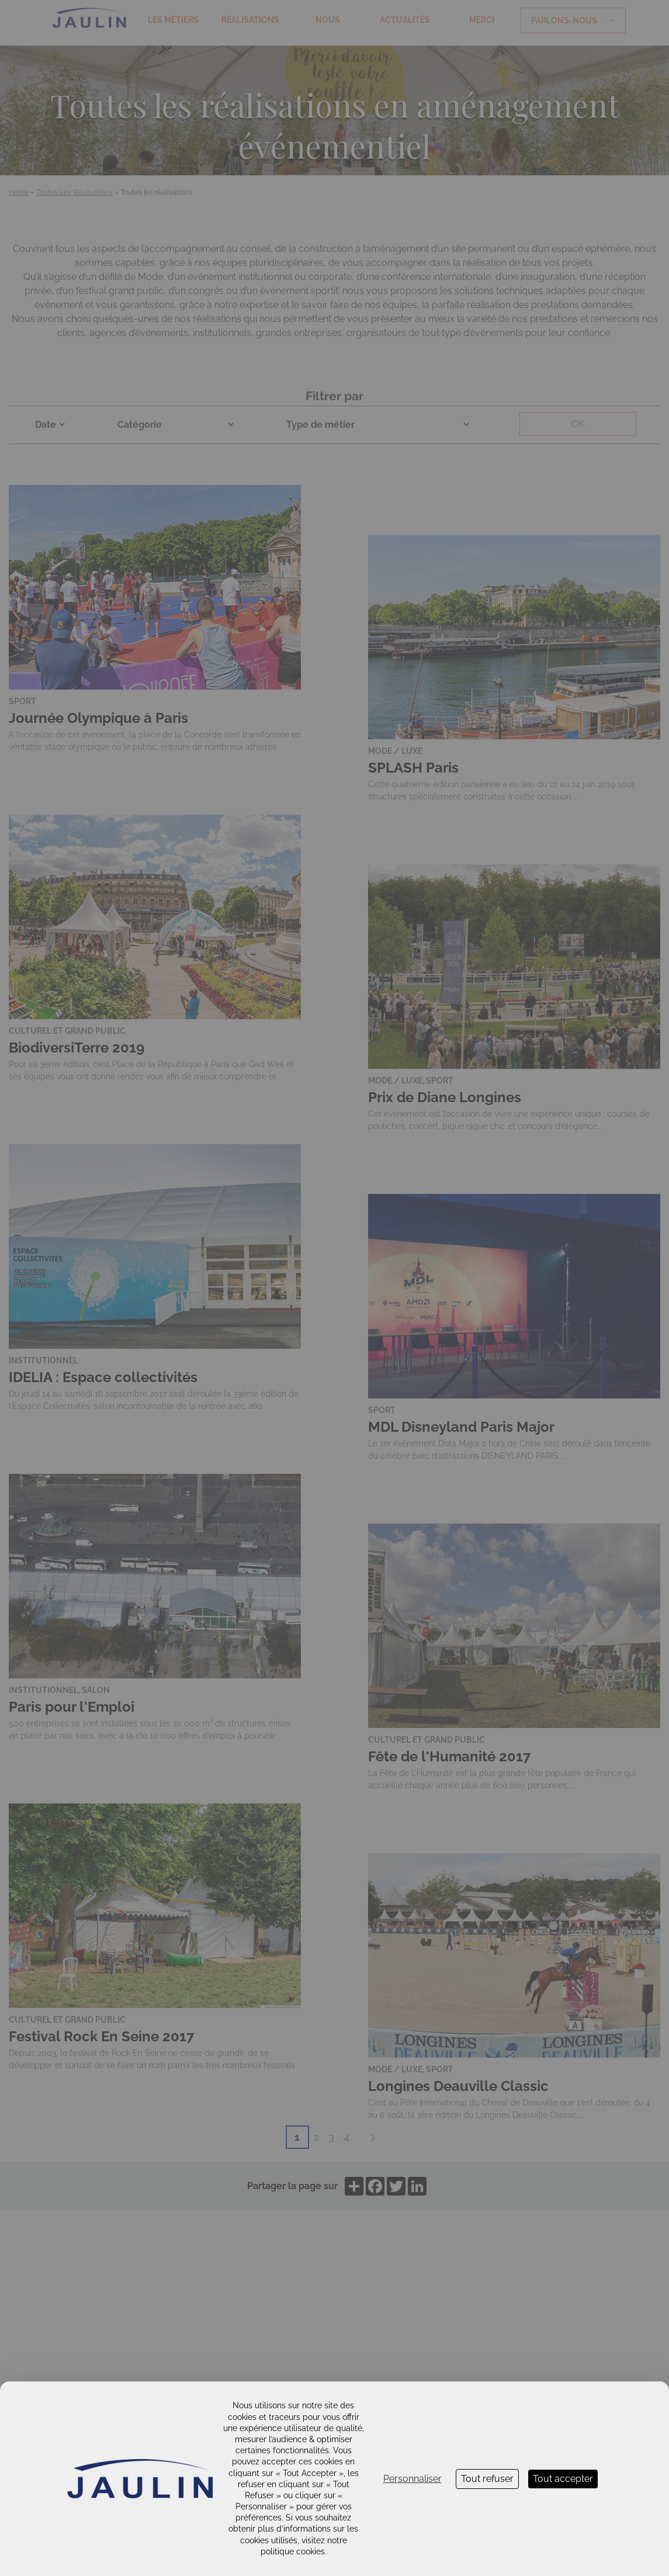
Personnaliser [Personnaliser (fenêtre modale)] (412, 2478)
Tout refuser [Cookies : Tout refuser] (487, 2478)
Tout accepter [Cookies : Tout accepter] (563, 2478)
